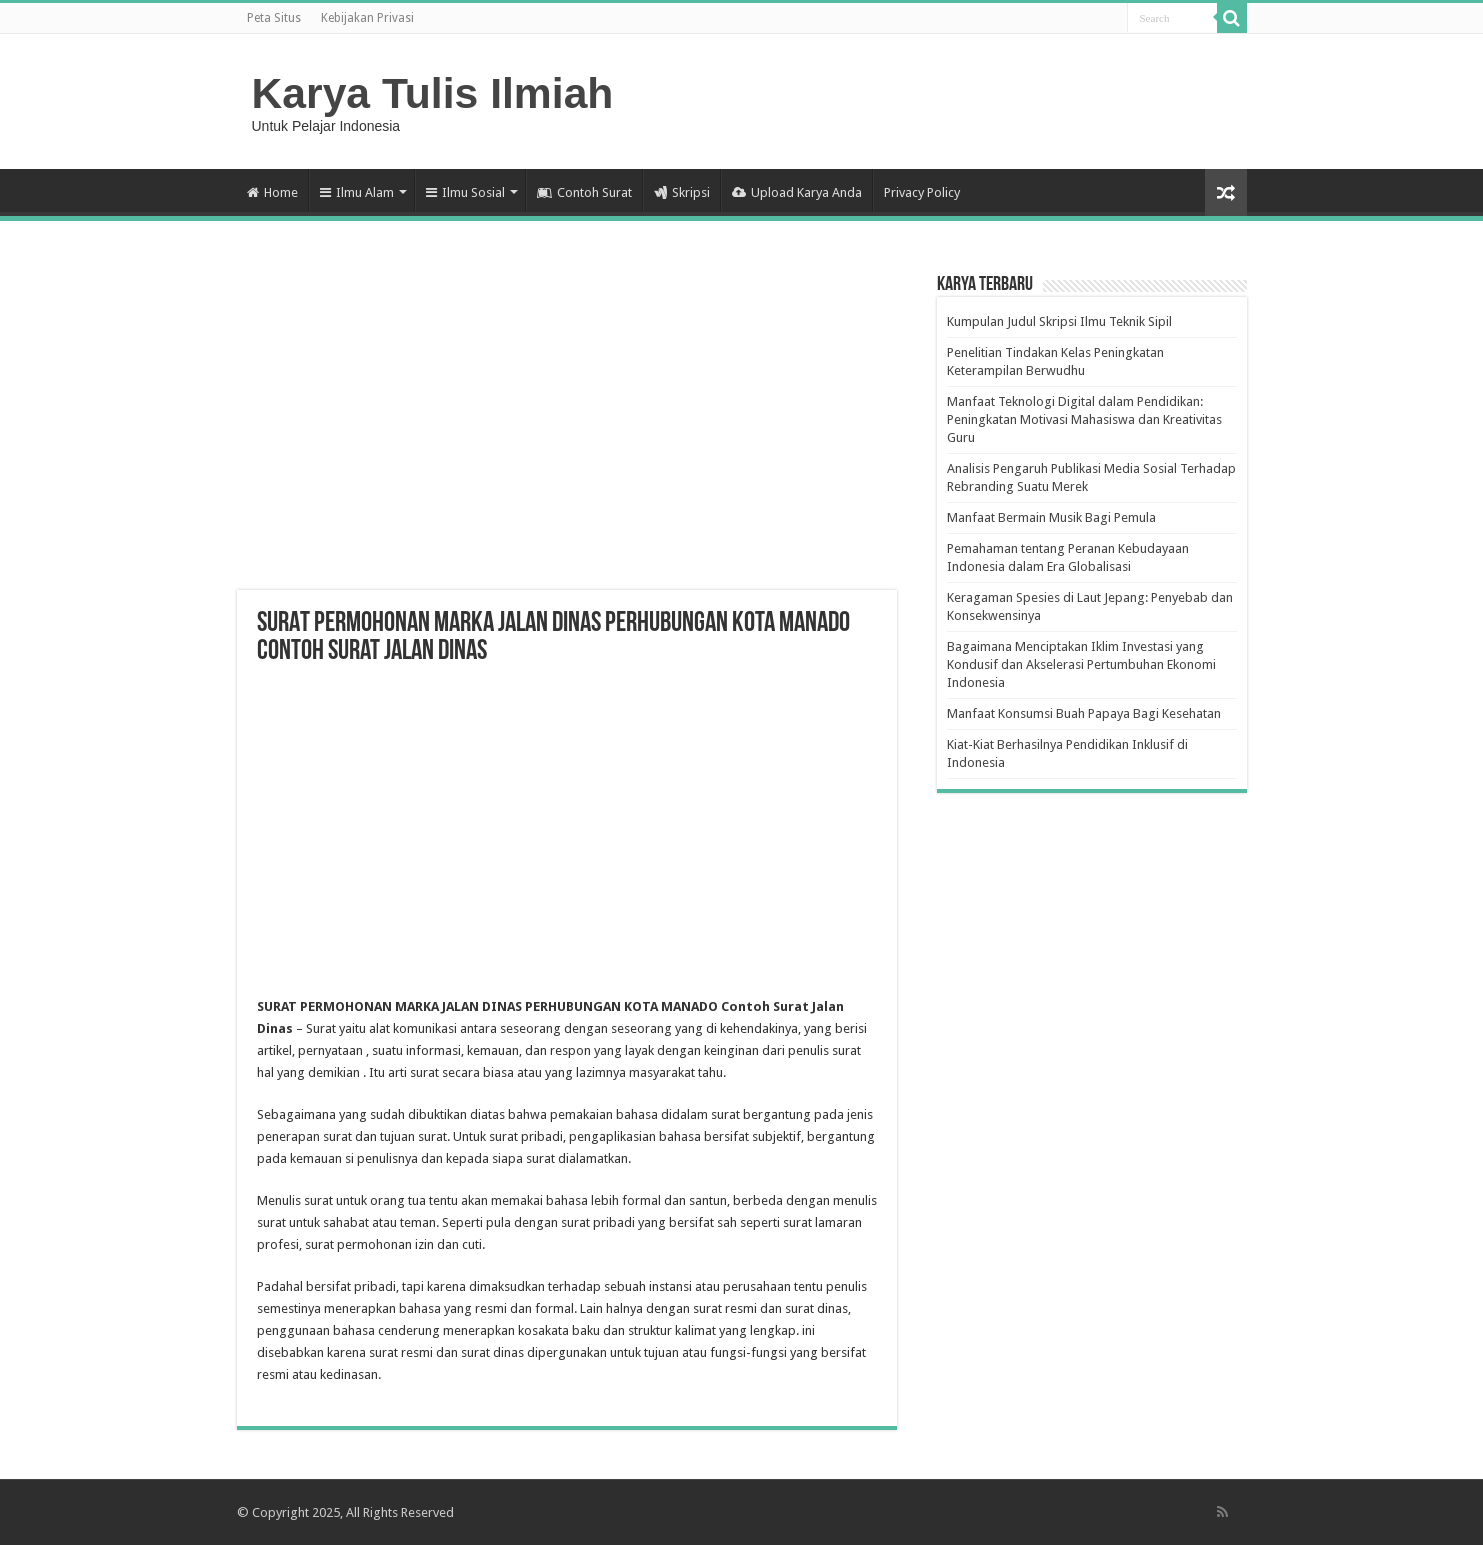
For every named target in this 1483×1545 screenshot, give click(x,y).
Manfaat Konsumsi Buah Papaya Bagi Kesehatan (1084, 713)
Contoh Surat (584, 192)
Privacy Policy (922, 192)
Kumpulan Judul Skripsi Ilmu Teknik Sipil (1059, 321)
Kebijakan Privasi (367, 18)
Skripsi (682, 192)
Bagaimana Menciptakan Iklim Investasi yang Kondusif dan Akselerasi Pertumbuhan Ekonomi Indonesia (1081, 664)
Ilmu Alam (357, 192)
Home (272, 192)
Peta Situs (274, 18)
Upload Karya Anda (797, 192)
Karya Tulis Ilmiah (433, 93)
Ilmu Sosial (465, 192)
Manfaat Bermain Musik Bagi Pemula (1051, 517)
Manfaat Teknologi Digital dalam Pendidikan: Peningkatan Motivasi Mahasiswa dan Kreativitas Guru (1084, 419)
